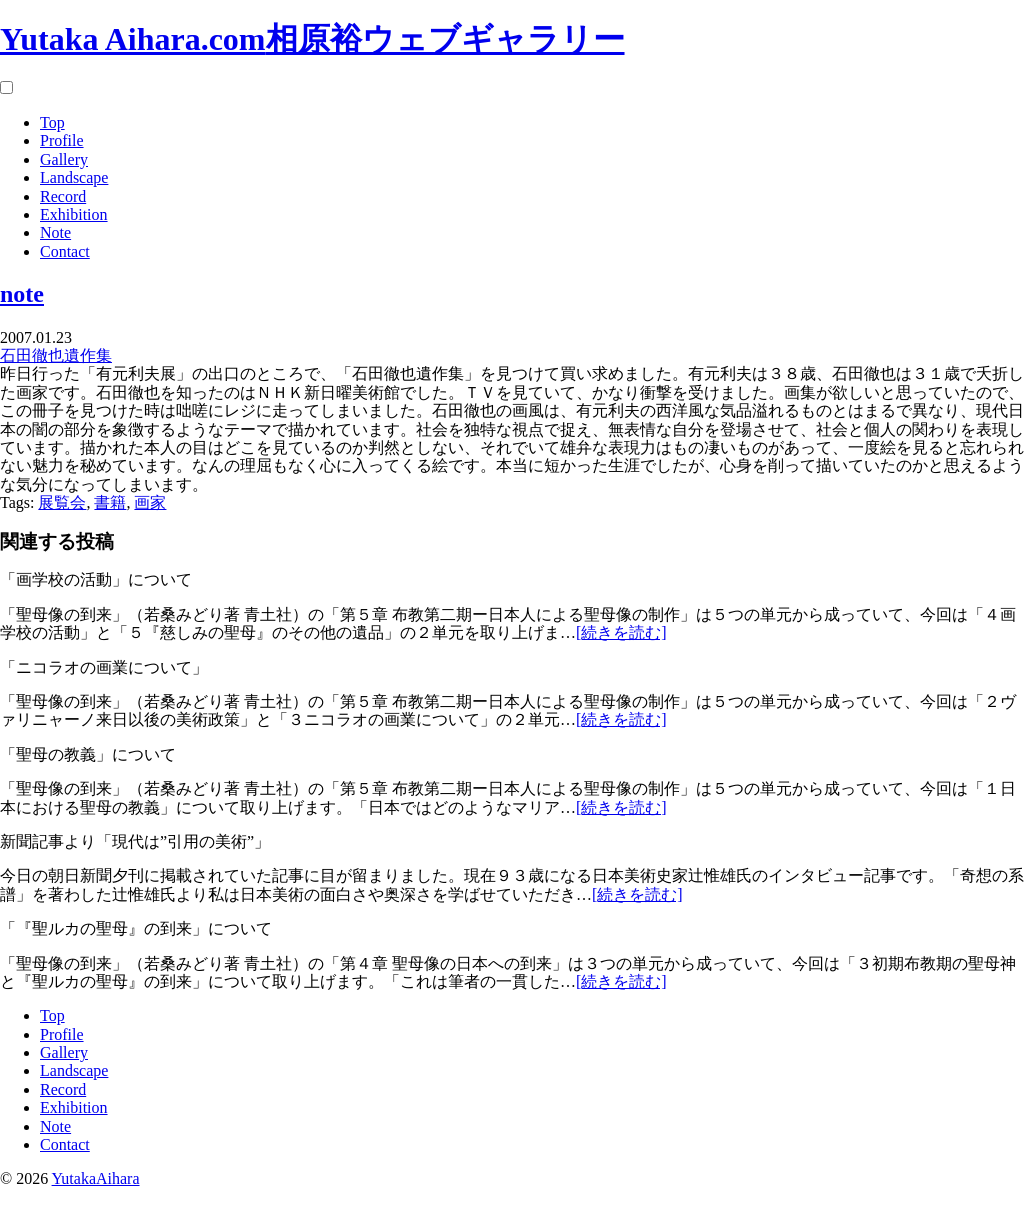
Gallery (64, 159)
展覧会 (62, 502)
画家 (150, 502)
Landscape (74, 177)
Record (63, 196)
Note (55, 232)
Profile (62, 140)
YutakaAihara (96, 1178)
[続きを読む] (621, 632)
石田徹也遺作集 (56, 355)
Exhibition (74, 214)
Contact (65, 251)
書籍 (110, 502)
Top (52, 122)
